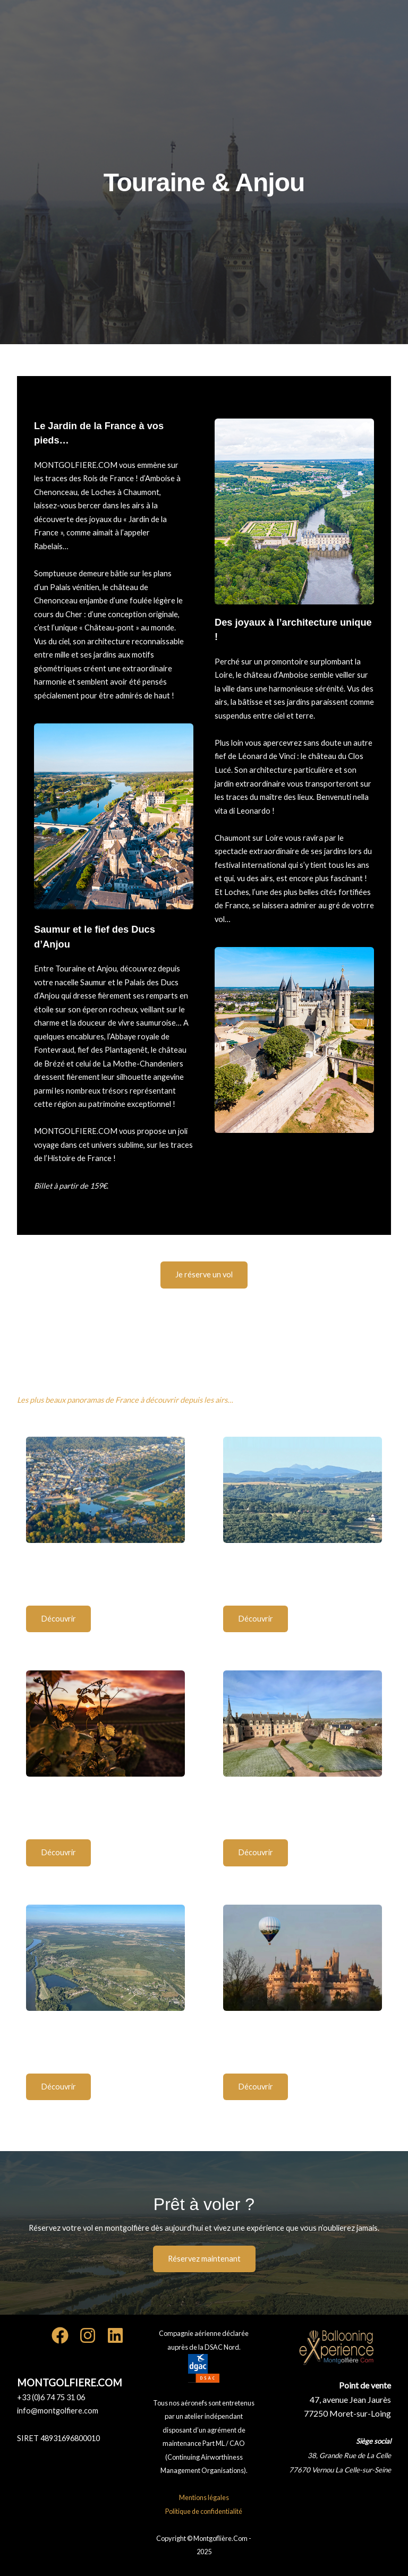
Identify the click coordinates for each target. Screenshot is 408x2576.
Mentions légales (204, 2497)
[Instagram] (87, 2335)
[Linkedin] (115, 2335)
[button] (204, 1275)
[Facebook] (60, 2335)
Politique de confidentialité (204, 2511)
